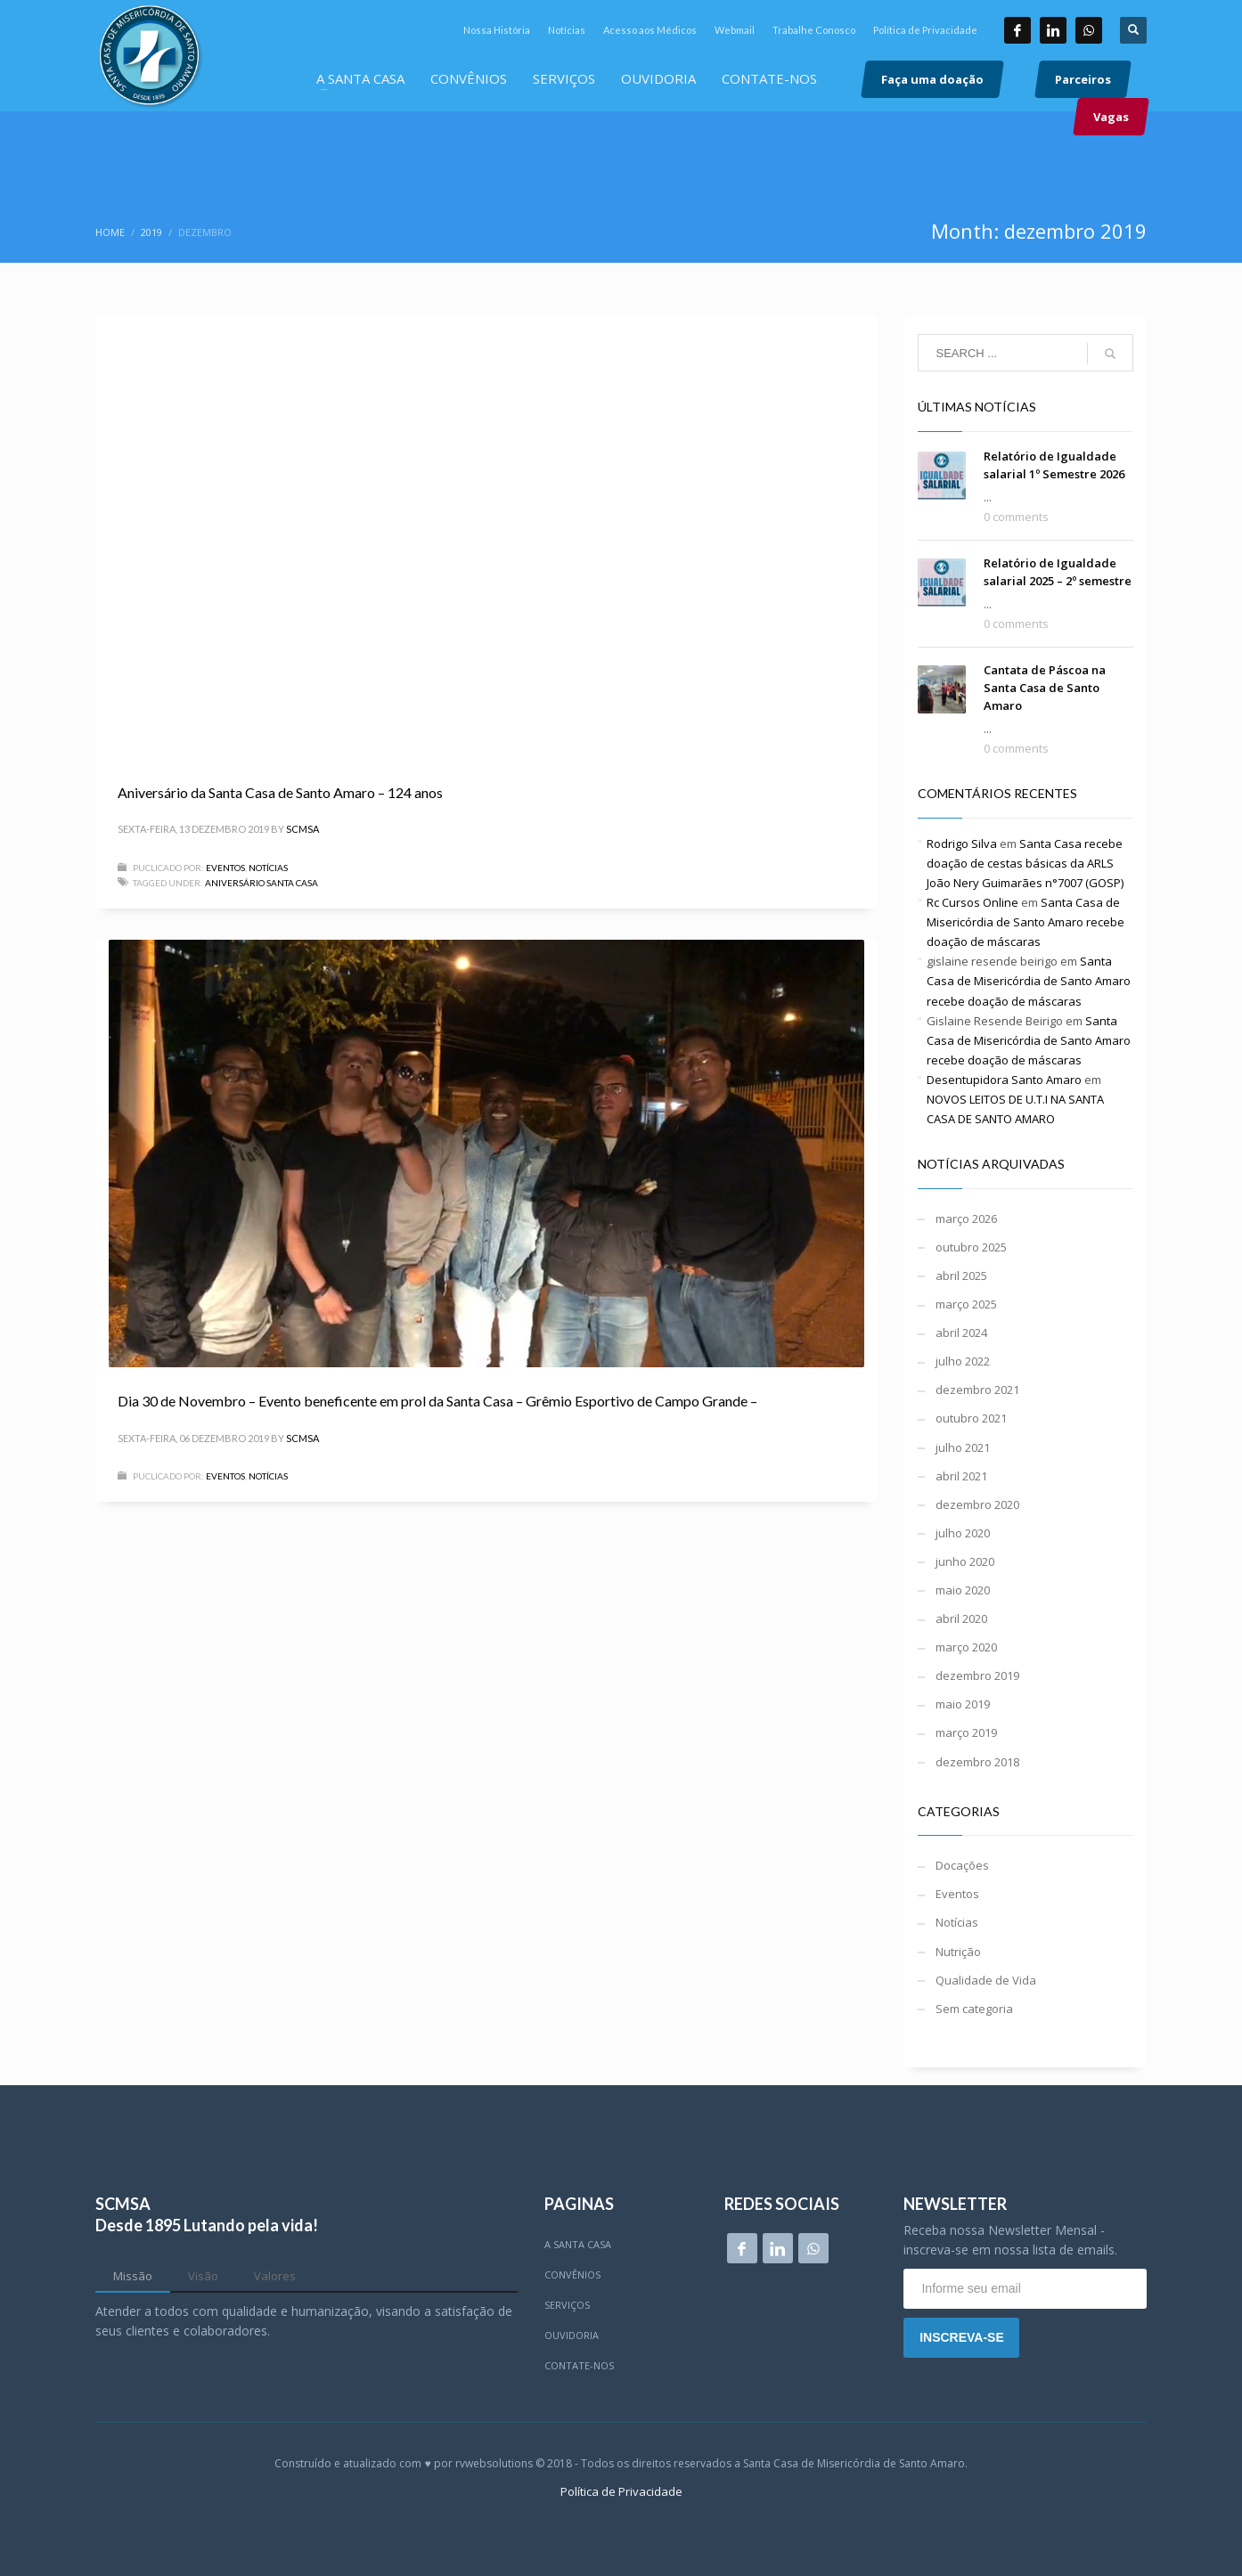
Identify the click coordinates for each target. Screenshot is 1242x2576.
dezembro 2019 (977, 1675)
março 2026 (966, 1219)
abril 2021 (961, 1476)
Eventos (225, 867)
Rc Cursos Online (972, 902)
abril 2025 (961, 1276)
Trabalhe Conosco (813, 30)
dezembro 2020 (977, 1504)
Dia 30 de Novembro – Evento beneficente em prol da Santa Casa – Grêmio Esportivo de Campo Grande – (437, 1400)
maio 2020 (963, 1590)
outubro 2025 (971, 1247)
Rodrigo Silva (962, 844)
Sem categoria (974, 2009)
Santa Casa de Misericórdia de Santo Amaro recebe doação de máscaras (1025, 922)
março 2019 (966, 1732)
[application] (486, 537)
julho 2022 (963, 1361)
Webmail (735, 30)
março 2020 (966, 1647)
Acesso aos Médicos (650, 30)
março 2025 (966, 1304)
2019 (151, 232)
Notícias (566, 30)
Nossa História (496, 30)
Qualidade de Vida (986, 1980)
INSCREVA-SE (961, 2337)
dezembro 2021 (977, 1390)
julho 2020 (963, 1533)
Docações (962, 1865)
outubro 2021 (971, 1418)
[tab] (132, 2277)
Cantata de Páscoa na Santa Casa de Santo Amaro (1045, 687)
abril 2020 (961, 1618)
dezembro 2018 (977, 1762)
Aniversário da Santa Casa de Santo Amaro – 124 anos (280, 792)
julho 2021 (963, 1447)
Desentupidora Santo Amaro (1004, 1080)
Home (110, 232)
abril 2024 (961, 1333)
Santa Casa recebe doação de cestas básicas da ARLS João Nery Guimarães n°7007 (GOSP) (1025, 863)
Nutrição (958, 1952)
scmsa (302, 829)
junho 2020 (965, 1561)
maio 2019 (963, 1704)
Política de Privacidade (925, 30)
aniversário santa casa (261, 882)
